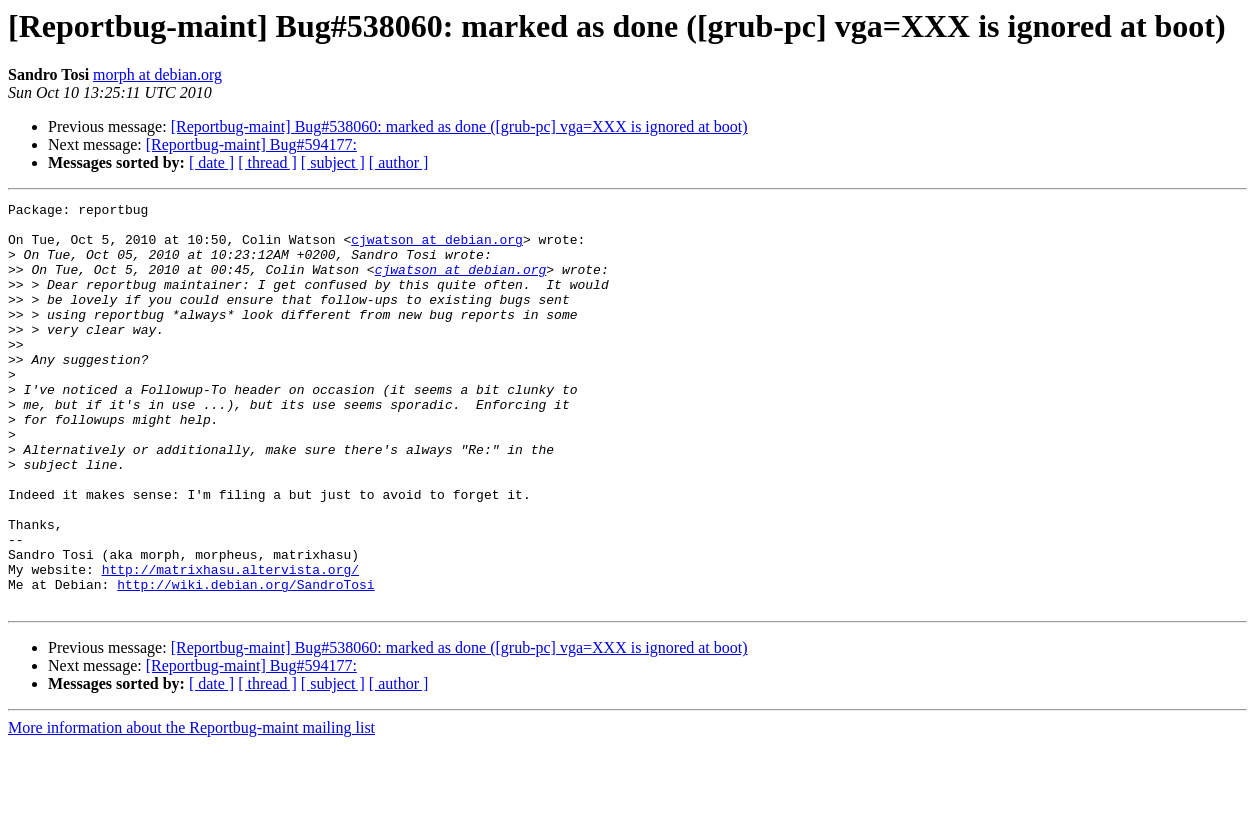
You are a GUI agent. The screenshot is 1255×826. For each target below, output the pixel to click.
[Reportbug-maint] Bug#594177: (251, 144)
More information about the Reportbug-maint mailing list (191, 808)
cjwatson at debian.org (437, 248)
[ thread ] (267, 162)
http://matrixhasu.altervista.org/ (230, 644)
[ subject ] (333, 162)
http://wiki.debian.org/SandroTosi (245, 662)
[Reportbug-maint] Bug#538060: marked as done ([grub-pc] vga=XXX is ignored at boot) (459, 126)
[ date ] (211, 162)
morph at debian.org (157, 74)
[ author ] (399, 162)
